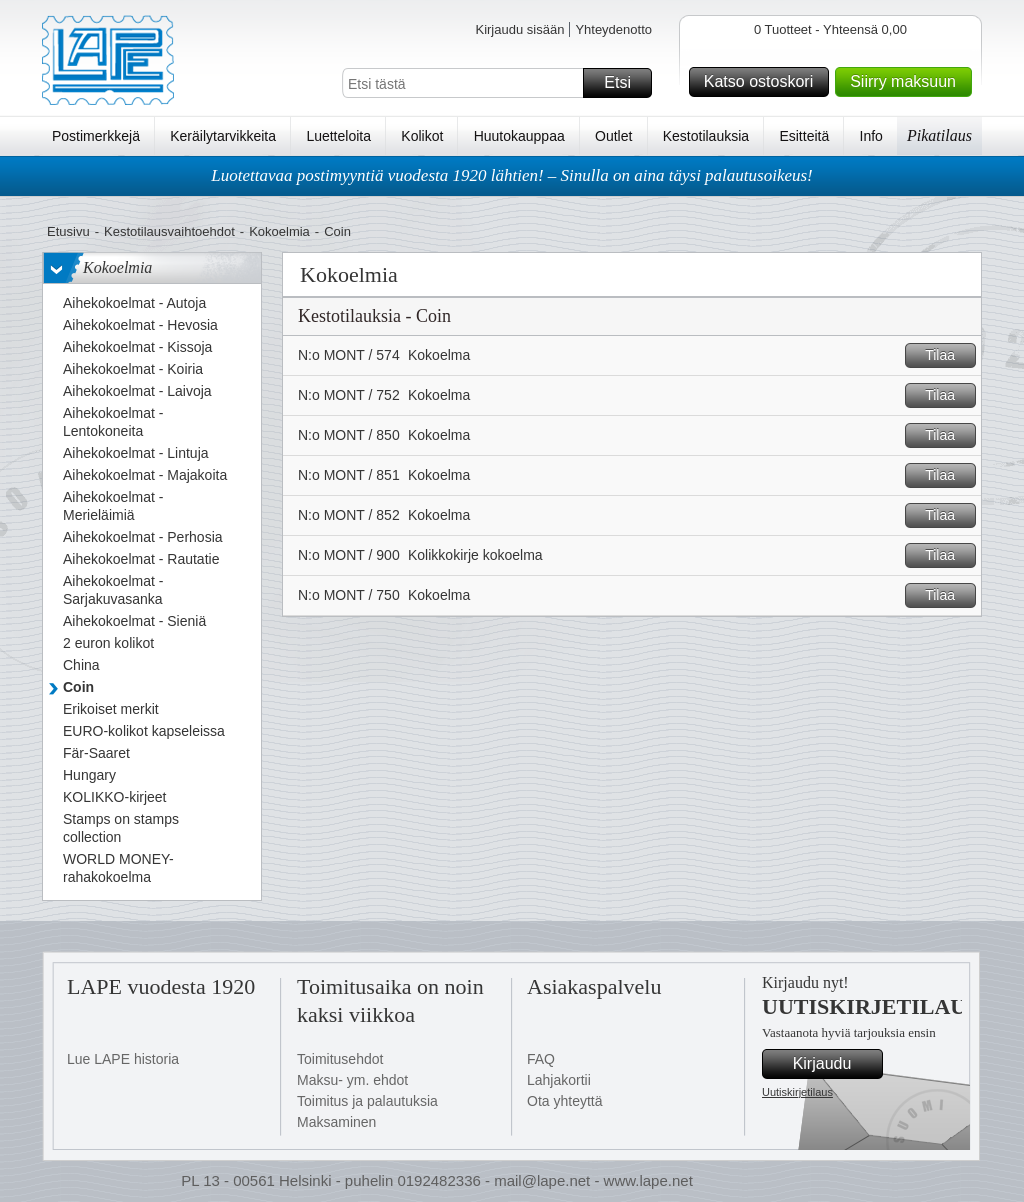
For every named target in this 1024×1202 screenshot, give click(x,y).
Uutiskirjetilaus (797, 1092)
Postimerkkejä (96, 136)
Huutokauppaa (519, 136)
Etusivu (68, 231)
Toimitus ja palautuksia (367, 1101)
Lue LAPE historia (123, 1059)
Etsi (625, 83)
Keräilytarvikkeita (223, 136)
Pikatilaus (939, 135)
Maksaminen (336, 1122)
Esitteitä (804, 136)
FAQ (541, 1059)
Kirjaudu (835, 1064)
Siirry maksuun (908, 82)
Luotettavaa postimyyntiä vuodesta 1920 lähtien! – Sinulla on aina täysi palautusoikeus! (512, 175)
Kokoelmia (279, 231)
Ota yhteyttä (564, 1101)
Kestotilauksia (706, 136)
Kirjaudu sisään (519, 29)
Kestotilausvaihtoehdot (169, 231)
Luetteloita (338, 136)
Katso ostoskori (763, 82)
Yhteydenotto (613, 29)
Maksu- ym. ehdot (352, 1080)
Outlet (613, 136)
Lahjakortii (559, 1080)
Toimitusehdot (340, 1059)
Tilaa (947, 355)
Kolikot (422, 136)
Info (871, 136)
